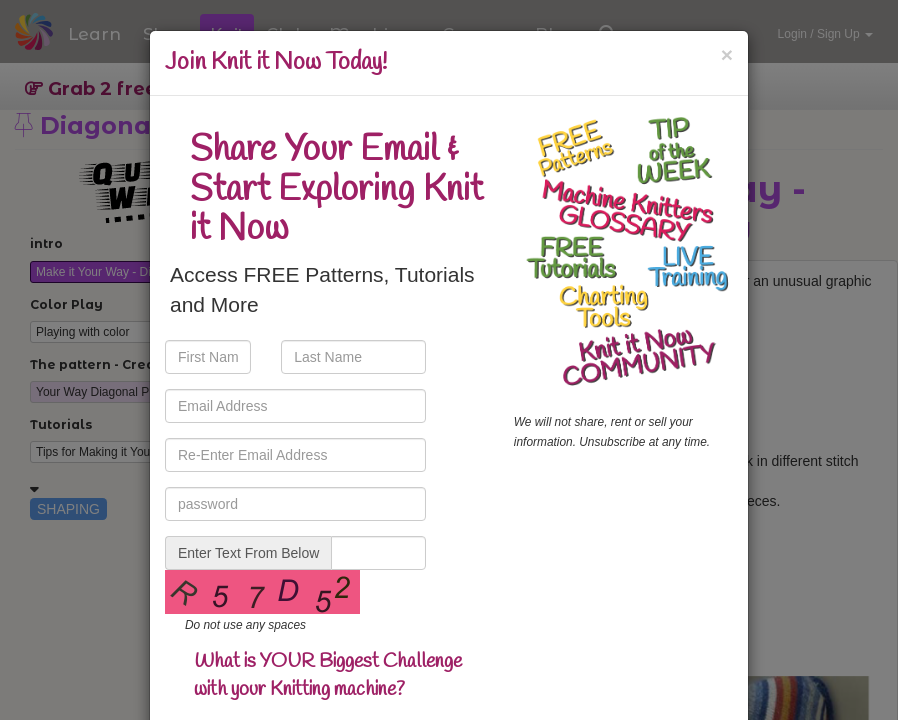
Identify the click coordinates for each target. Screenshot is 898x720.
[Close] (727, 54)
